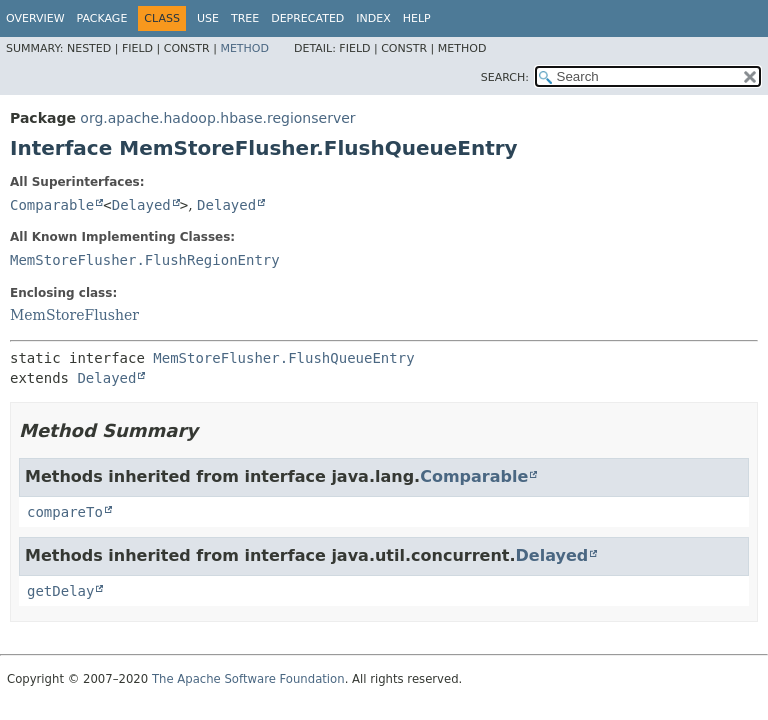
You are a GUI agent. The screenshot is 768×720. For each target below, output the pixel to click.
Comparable (52, 205)
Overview (35, 18)
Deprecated (307, 18)
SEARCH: (505, 77)
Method (244, 48)
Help (417, 18)
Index (373, 18)
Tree (245, 18)
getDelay (60, 591)
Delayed (141, 205)
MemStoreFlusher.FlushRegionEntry (145, 260)
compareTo (65, 512)
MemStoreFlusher (74, 315)
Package (102, 18)
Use (208, 18)
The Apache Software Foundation (248, 679)
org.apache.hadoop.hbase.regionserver (217, 118)
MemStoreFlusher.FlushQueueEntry (283, 358)
